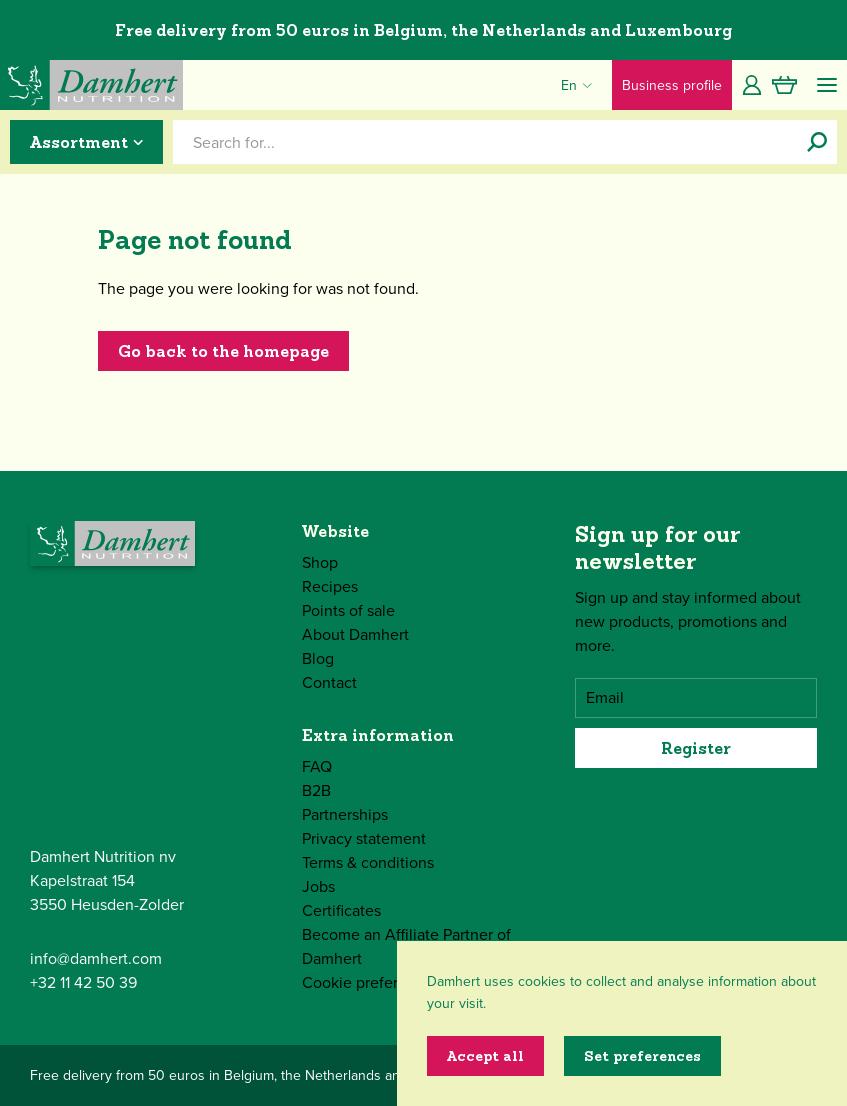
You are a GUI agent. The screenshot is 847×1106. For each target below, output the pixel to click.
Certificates (341, 910)
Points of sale (348, 610)
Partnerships (345, 814)
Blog (318, 658)
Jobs (318, 886)
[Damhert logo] (91, 85)
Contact (329, 682)
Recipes (330, 586)
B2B (316, 790)
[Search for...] (817, 142)
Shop (320, 562)
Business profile (672, 85)
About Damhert (355, 634)
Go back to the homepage (223, 351)
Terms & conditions (368, 862)
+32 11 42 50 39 (83, 982)
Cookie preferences (371, 982)
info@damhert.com (96, 958)
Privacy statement (364, 838)
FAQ (317, 766)
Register (696, 748)
